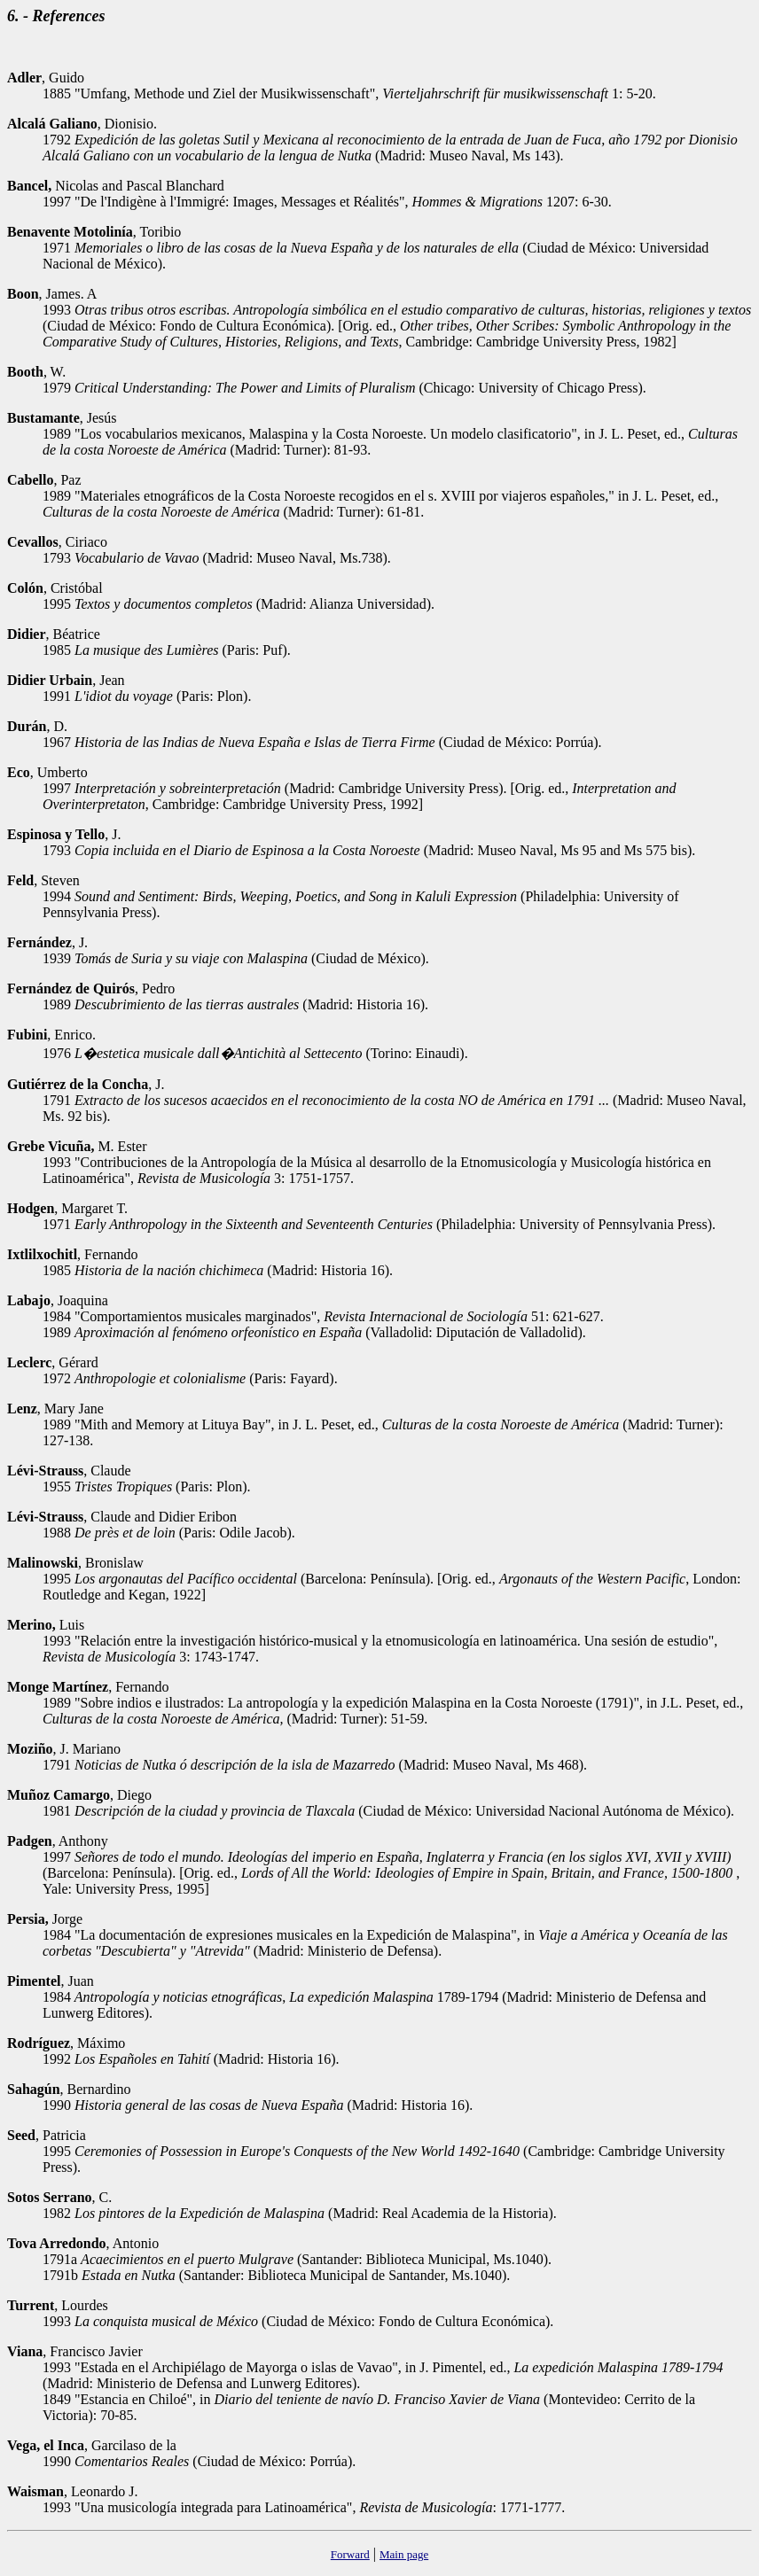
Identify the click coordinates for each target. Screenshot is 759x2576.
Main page (404, 2554)
